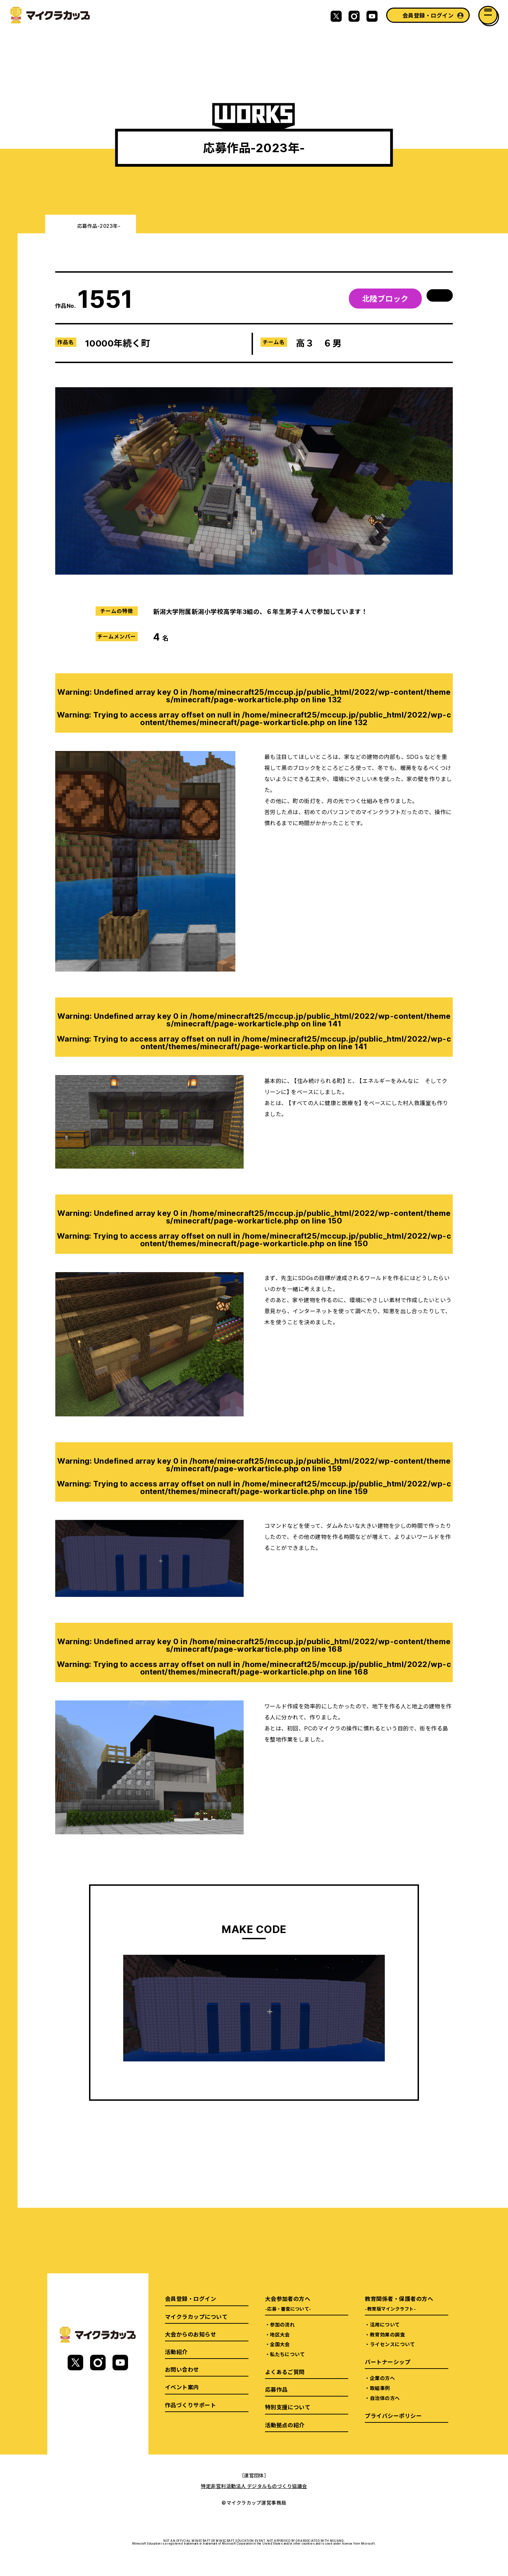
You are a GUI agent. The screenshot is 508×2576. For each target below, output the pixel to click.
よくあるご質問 (285, 2372)
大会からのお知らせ (190, 2334)
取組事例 (380, 2387)
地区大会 (280, 2334)
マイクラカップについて (196, 2316)
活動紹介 (176, 2352)
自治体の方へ (385, 2397)
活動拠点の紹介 (285, 2425)
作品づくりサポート (190, 2405)
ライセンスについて (392, 2344)
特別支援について (288, 2407)
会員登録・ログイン (427, 15)
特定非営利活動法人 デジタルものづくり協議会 (254, 2485)
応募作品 (276, 2389)
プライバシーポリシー (393, 2415)
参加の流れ (282, 2324)
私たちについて (287, 2354)
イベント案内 (182, 2387)
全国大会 (280, 2344)
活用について (385, 2324)
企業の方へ (382, 2377)
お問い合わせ (182, 2369)
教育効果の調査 (387, 2334)
